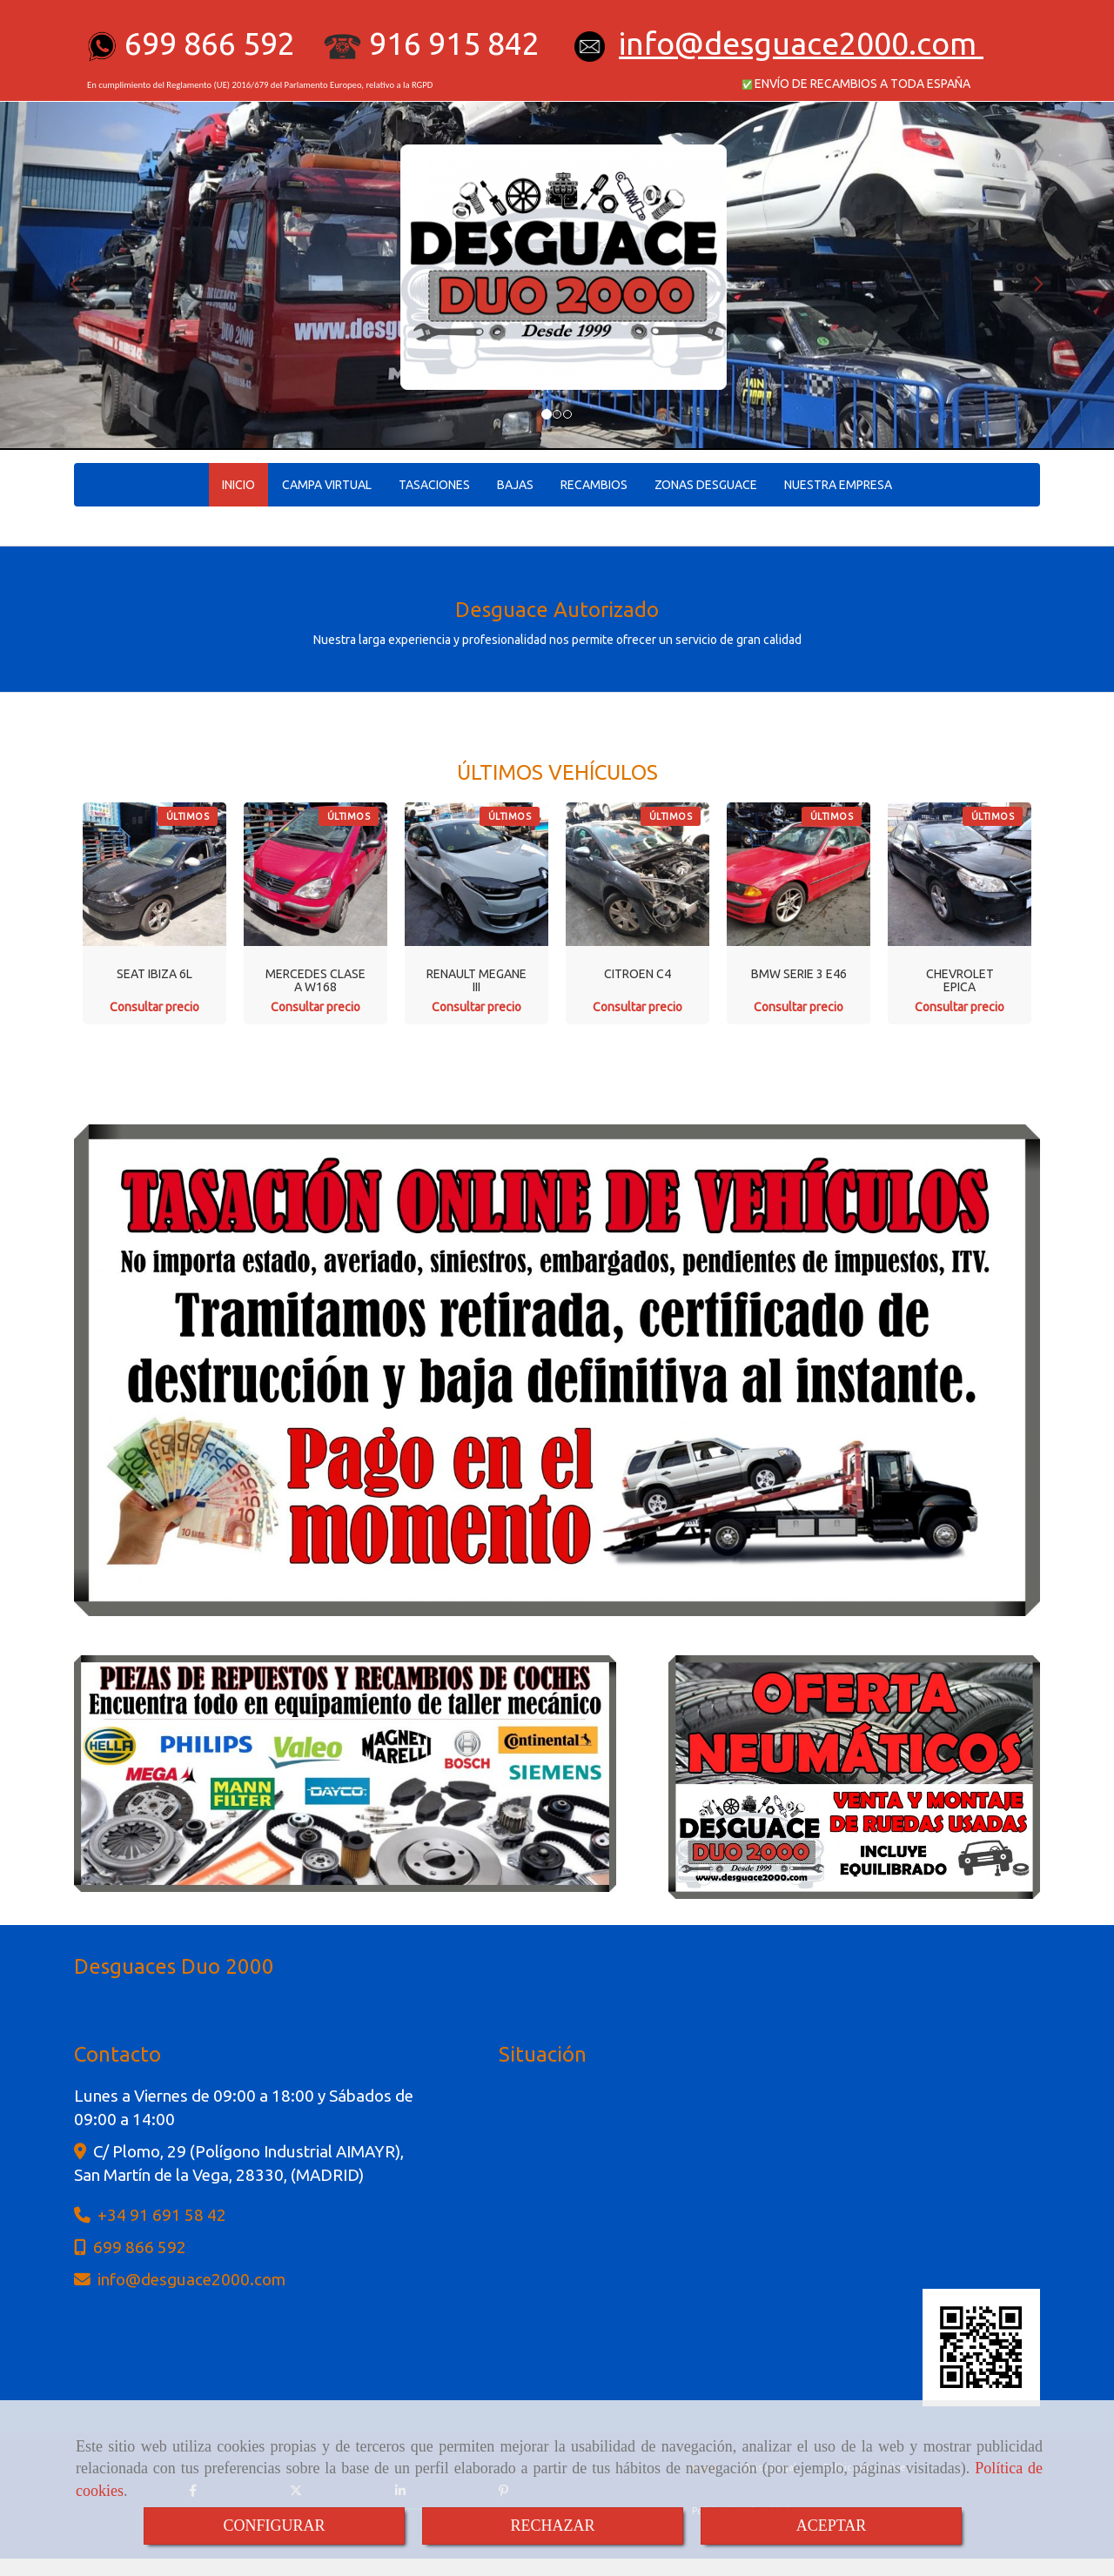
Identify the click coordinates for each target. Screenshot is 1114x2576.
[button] (83, 276)
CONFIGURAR (274, 2525)
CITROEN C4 (637, 974)
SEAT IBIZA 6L (154, 974)
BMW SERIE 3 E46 (799, 974)
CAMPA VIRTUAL (327, 485)
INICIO (238, 485)
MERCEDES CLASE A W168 (315, 980)
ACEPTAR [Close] (831, 2525)
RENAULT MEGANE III (476, 980)
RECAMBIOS (593, 485)
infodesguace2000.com (797, 43)
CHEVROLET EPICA (960, 980)
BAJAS (515, 485)
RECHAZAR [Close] (552, 2525)
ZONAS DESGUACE (705, 485)
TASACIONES (434, 485)
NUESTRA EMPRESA (838, 485)
